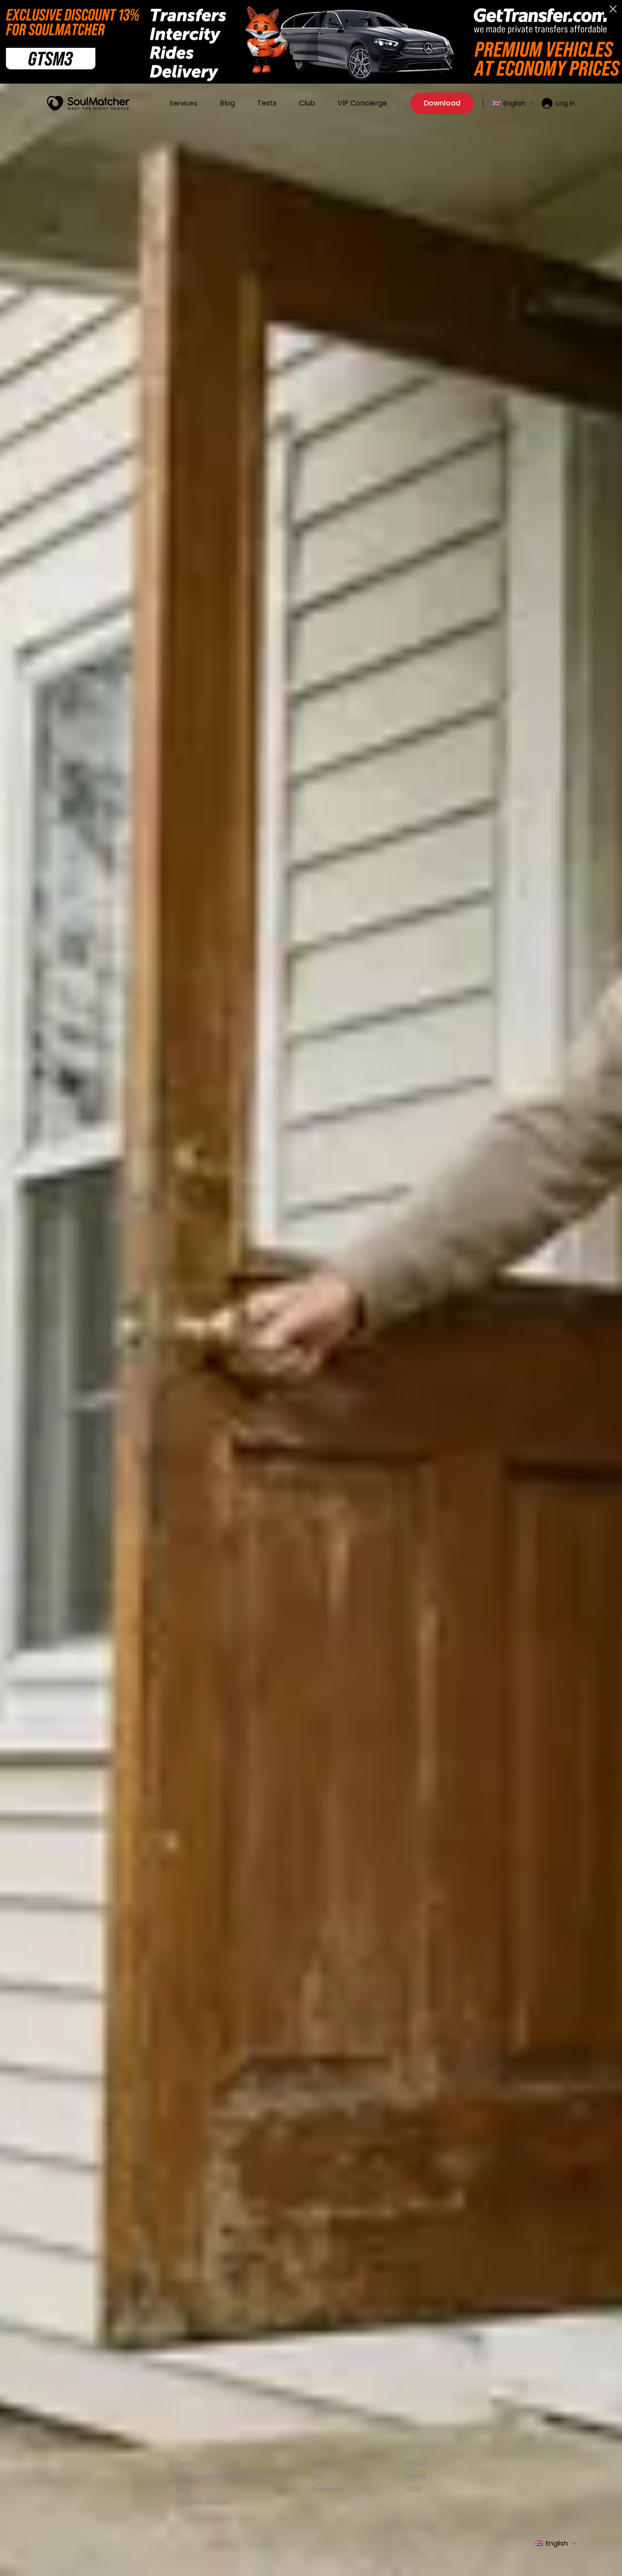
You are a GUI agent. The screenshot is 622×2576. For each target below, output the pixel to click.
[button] (613, 9)
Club (307, 101)
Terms (415, 2476)
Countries (328, 2489)
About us (327, 2463)
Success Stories (202, 2502)
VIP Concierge (362, 101)
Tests (267, 101)
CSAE (413, 2489)
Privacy (416, 2463)
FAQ (318, 2476)
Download (442, 101)
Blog (227, 101)
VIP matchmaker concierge (221, 2476)
